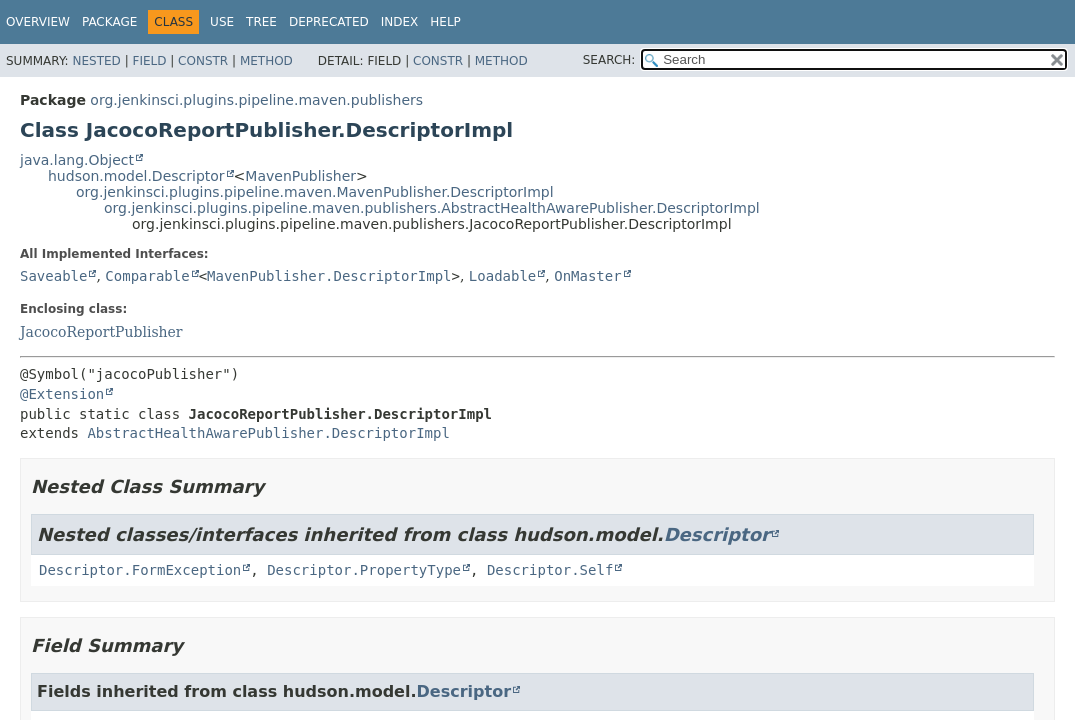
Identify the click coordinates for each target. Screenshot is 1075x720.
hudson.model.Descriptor (136, 176)
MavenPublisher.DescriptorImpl (329, 276)
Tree (261, 22)
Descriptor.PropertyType (364, 570)
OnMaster (587, 276)
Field (149, 61)
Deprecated (329, 22)
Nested (96, 61)
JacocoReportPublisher (101, 332)
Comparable (147, 276)
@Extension (62, 394)
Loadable (502, 276)
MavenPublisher (300, 176)
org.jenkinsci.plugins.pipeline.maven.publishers (256, 100)
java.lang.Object (77, 160)
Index (400, 22)
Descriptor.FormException (140, 570)
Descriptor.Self (550, 570)
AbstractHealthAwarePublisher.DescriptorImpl (268, 433)
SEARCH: (609, 60)
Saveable (53, 276)
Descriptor (717, 534)
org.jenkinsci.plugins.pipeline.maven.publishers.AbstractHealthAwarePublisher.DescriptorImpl (432, 208)
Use (222, 22)
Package (109, 22)
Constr (203, 61)
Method (266, 61)
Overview (38, 22)
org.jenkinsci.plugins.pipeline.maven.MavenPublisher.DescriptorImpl (315, 192)
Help (445, 22)
